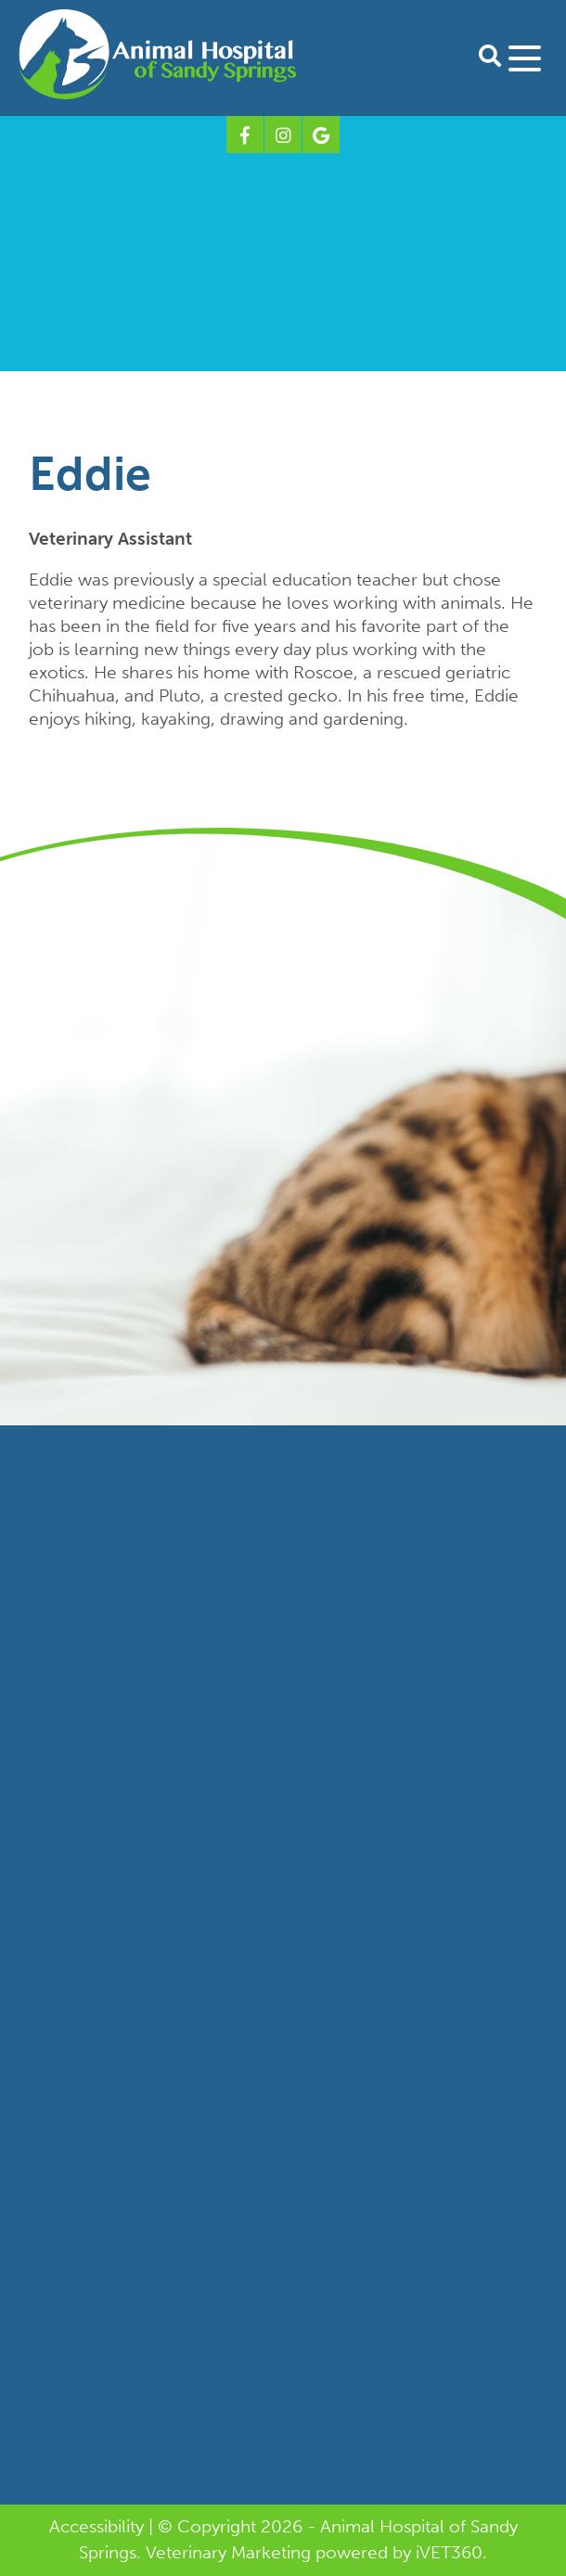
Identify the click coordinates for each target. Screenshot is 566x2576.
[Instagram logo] (283, 134)
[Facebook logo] (245, 134)
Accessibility (96, 2526)
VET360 (449, 2552)
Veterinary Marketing (228, 2552)
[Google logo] (321, 134)
